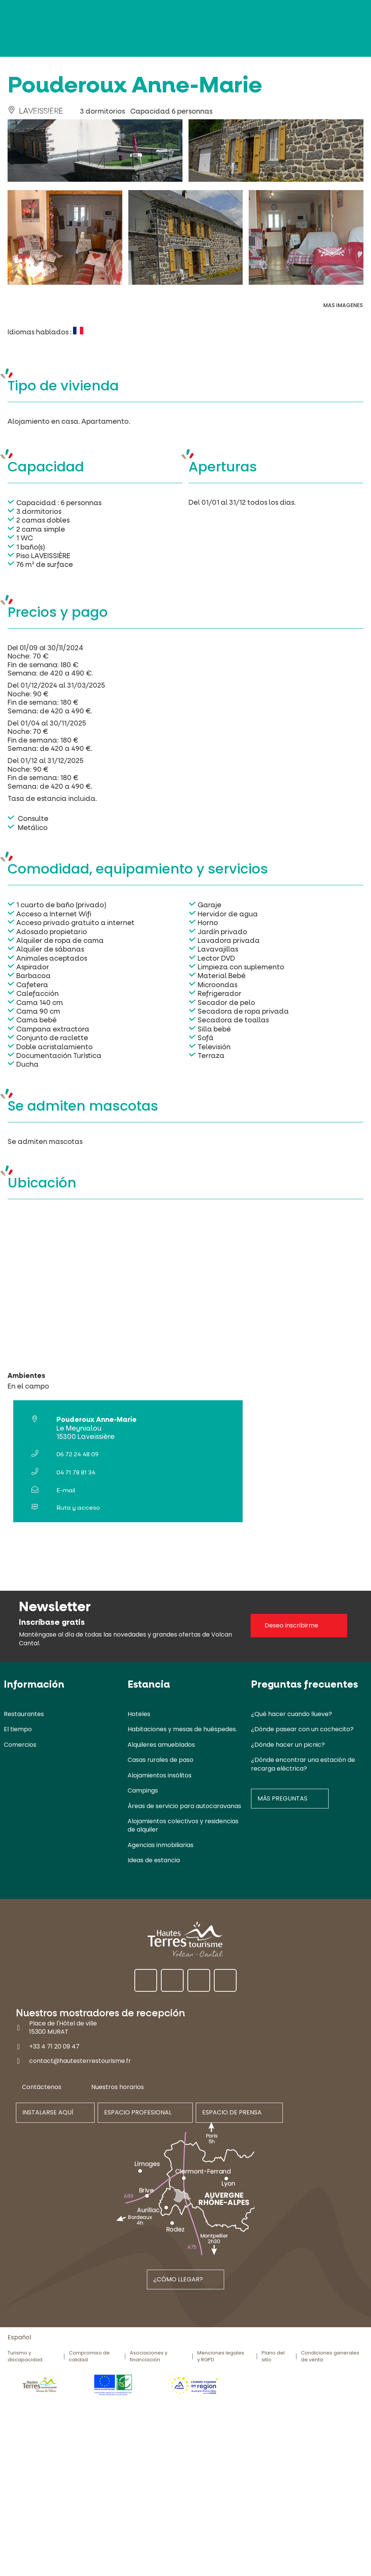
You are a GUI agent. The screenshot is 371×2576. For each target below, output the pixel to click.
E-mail (65, 1490)
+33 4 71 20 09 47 (54, 2046)
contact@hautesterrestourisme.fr (80, 2061)
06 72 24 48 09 (77, 1454)
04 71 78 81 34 (75, 1472)
